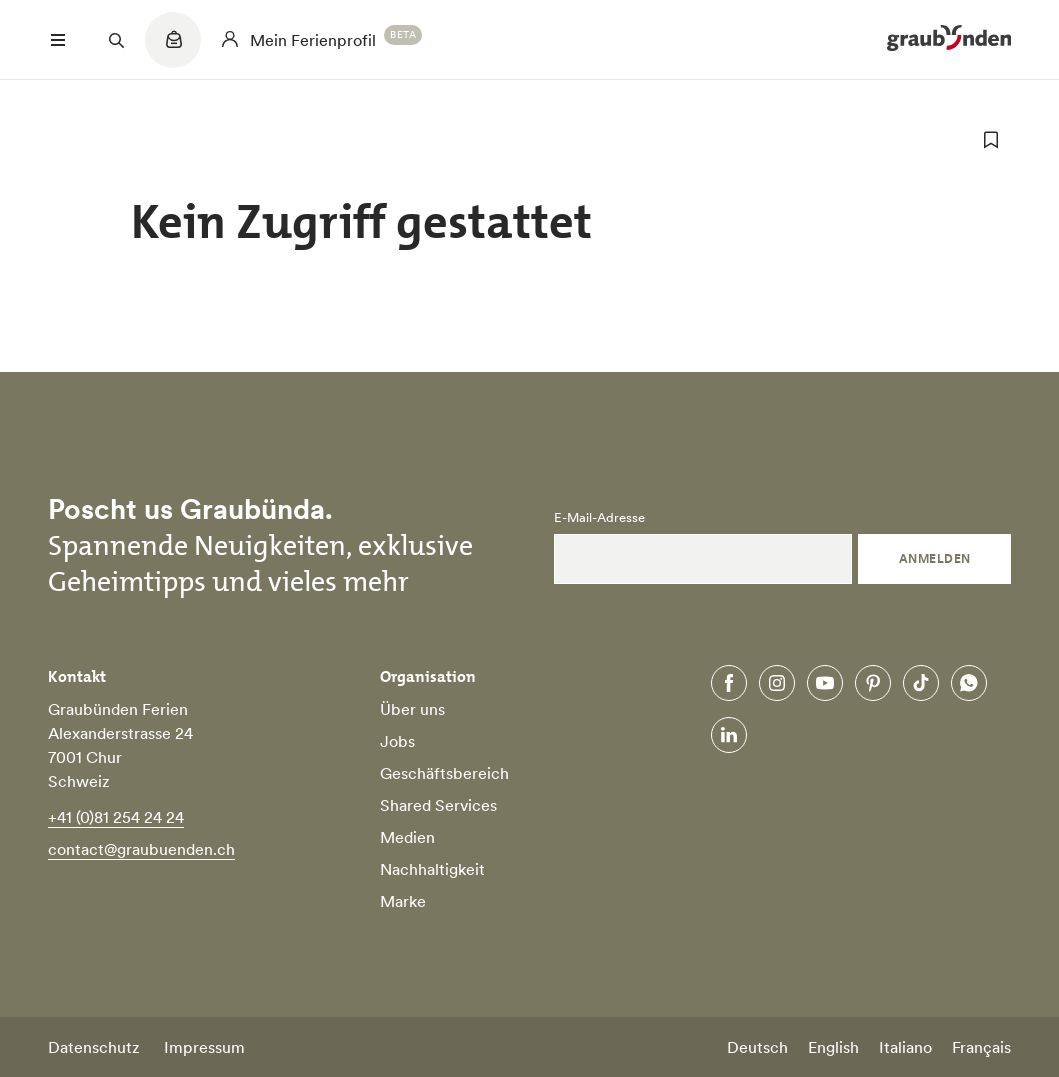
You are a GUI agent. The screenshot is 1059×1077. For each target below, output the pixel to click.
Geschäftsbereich (444, 773)
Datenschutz (94, 1047)
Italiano (905, 1047)
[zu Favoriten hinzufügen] (991, 140)
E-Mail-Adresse (599, 518)
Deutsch (757, 1047)
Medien (407, 837)
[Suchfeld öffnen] (116, 40)
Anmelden (935, 558)
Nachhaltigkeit (432, 869)
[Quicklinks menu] (173, 50)
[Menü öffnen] (58, 40)
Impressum (204, 1047)
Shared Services (438, 805)
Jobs (397, 741)
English (833, 1047)
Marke (403, 901)
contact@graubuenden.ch (141, 849)
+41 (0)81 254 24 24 (116, 817)
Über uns (412, 709)
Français (981, 1047)
